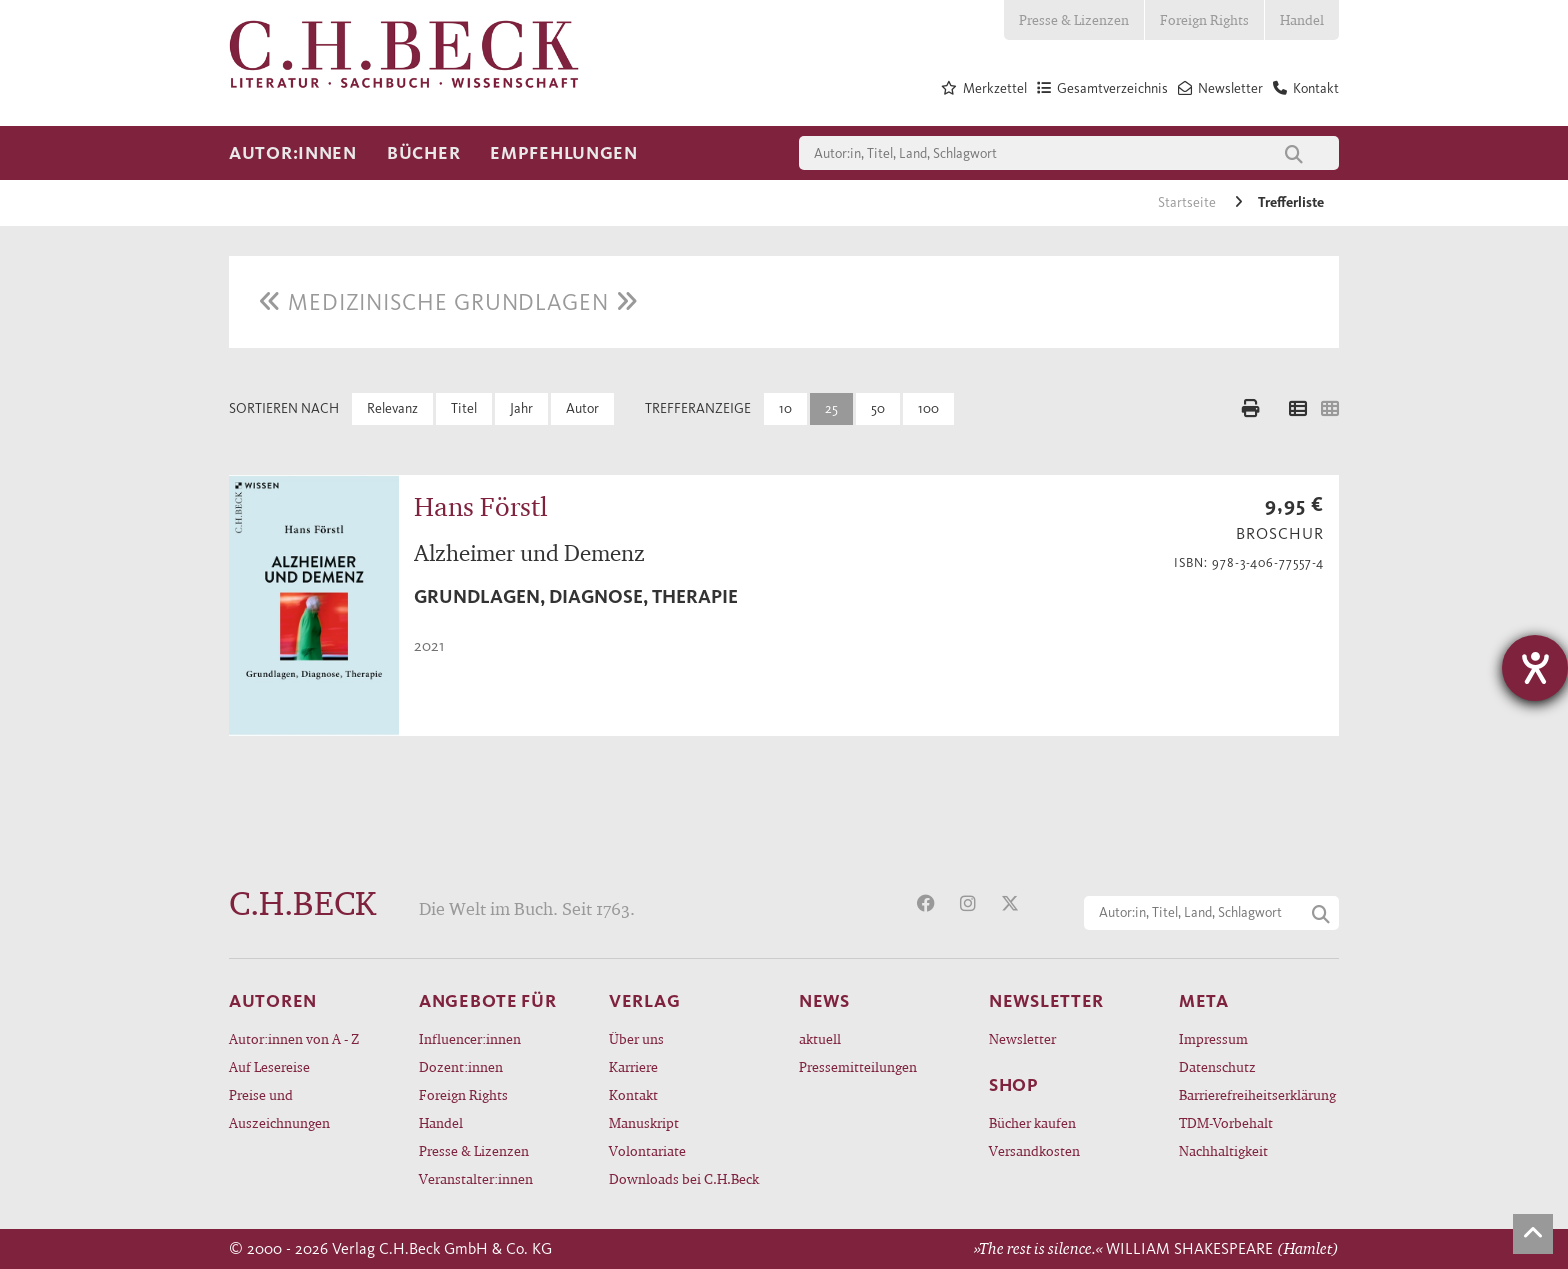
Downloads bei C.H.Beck (684, 1178)
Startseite (1188, 202)
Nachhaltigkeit (1223, 1150)
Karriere (633, 1066)
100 (928, 408)
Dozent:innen (461, 1066)
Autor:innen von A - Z (294, 1038)
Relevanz (392, 408)
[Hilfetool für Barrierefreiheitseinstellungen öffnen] (1535, 668)
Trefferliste (1291, 202)
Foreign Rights (1204, 19)
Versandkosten (1034, 1150)
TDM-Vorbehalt (1226, 1122)
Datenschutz (1217, 1066)
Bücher (423, 153)
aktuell (820, 1038)
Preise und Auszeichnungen (279, 1108)
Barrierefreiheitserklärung (1257, 1094)
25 (831, 408)
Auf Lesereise (269, 1066)
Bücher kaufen (1032, 1122)
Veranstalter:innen (476, 1178)
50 (878, 408)
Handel (1302, 19)
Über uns (636, 1038)
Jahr (521, 408)
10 (785, 408)
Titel (464, 408)
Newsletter (1022, 1038)
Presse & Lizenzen (1074, 19)
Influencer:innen (470, 1038)
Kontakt (633, 1094)
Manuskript (644, 1122)
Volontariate (647, 1150)
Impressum (1213, 1038)
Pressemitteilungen (858, 1066)
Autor (582, 408)
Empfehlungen (564, 153)
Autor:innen (293, 153)
